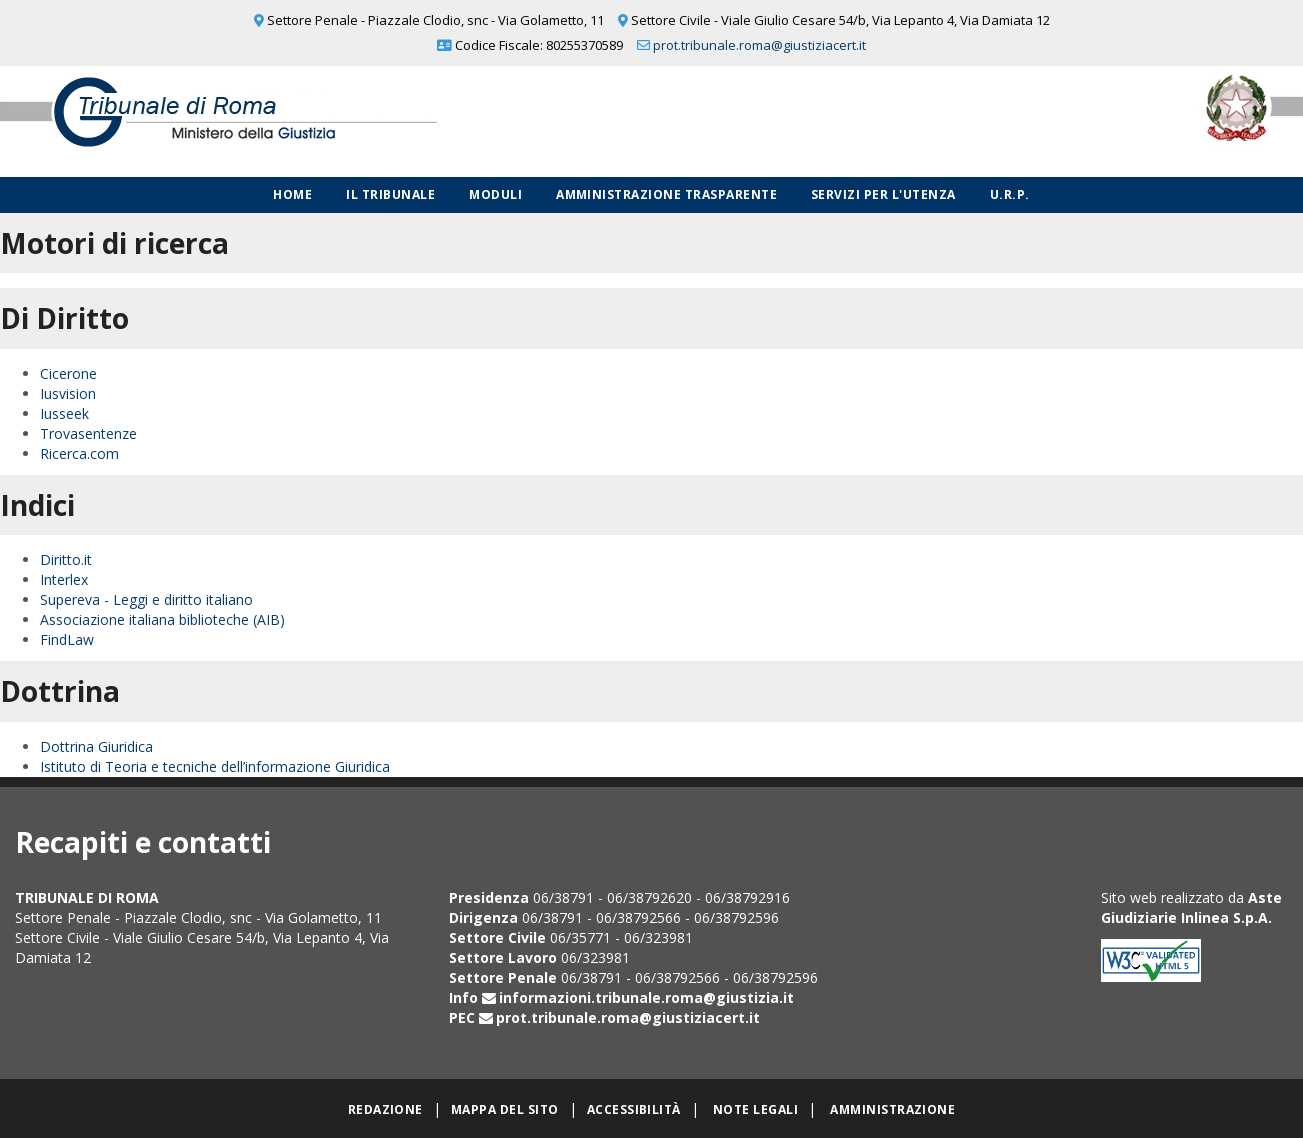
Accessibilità (634, 1109)
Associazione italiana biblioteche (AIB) (162, 619)
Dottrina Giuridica (96, 746)
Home (292, 194)
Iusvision (68, 393)
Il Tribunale (390, 194)
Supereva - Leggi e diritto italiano (146, 599)
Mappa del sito (505, 1109)
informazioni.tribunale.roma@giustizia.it (646, 997)
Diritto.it (66, 559)
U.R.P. (1010, 194)
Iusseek (64, 413)
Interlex (64, 579)
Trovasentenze (88, 433)
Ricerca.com (79, 453)
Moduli (495, 194)
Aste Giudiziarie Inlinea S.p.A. (1191, 907)
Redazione (385, 1109)
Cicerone (68, 373)
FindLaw (67, 639)
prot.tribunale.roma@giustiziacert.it (759, 45)
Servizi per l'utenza (883, 194)
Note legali (755, 1109)
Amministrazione (892, 1109)
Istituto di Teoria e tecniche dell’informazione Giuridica (215, 766)
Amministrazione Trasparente (666, 194)
